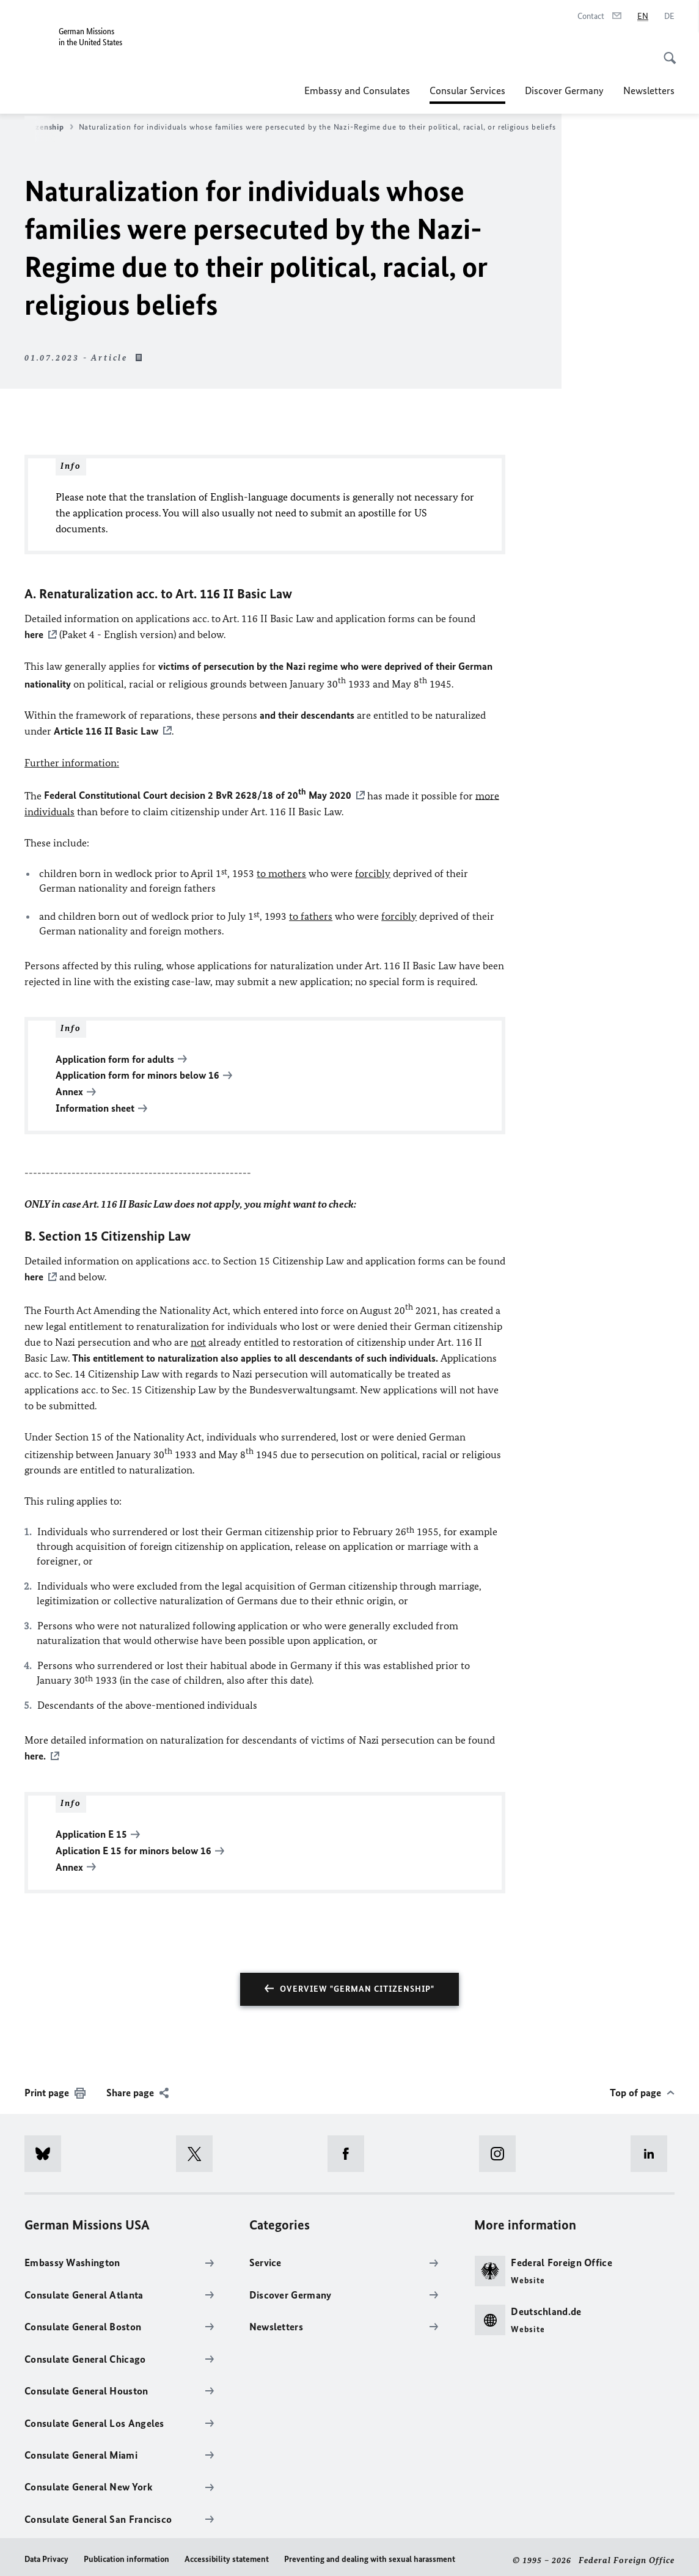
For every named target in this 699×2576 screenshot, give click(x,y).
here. (35, 1751)
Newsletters (649, 90)
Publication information (126, 2553)
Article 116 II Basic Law (106, 730)
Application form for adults (115, 1057)
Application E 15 (91, 1829)
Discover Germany (564, 90)
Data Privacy (46, 2553)
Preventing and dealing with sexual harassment (369, 2553)
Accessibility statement (227, 2553)
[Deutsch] (669, 16)
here (33, 634)
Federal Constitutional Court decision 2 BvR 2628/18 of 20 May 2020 (197, 794)
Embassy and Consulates (357, 90)
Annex (69, 1089)
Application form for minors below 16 (137, 1073)
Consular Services (467, 90)
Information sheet (95, 1105)
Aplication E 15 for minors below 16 (133, 1845)
